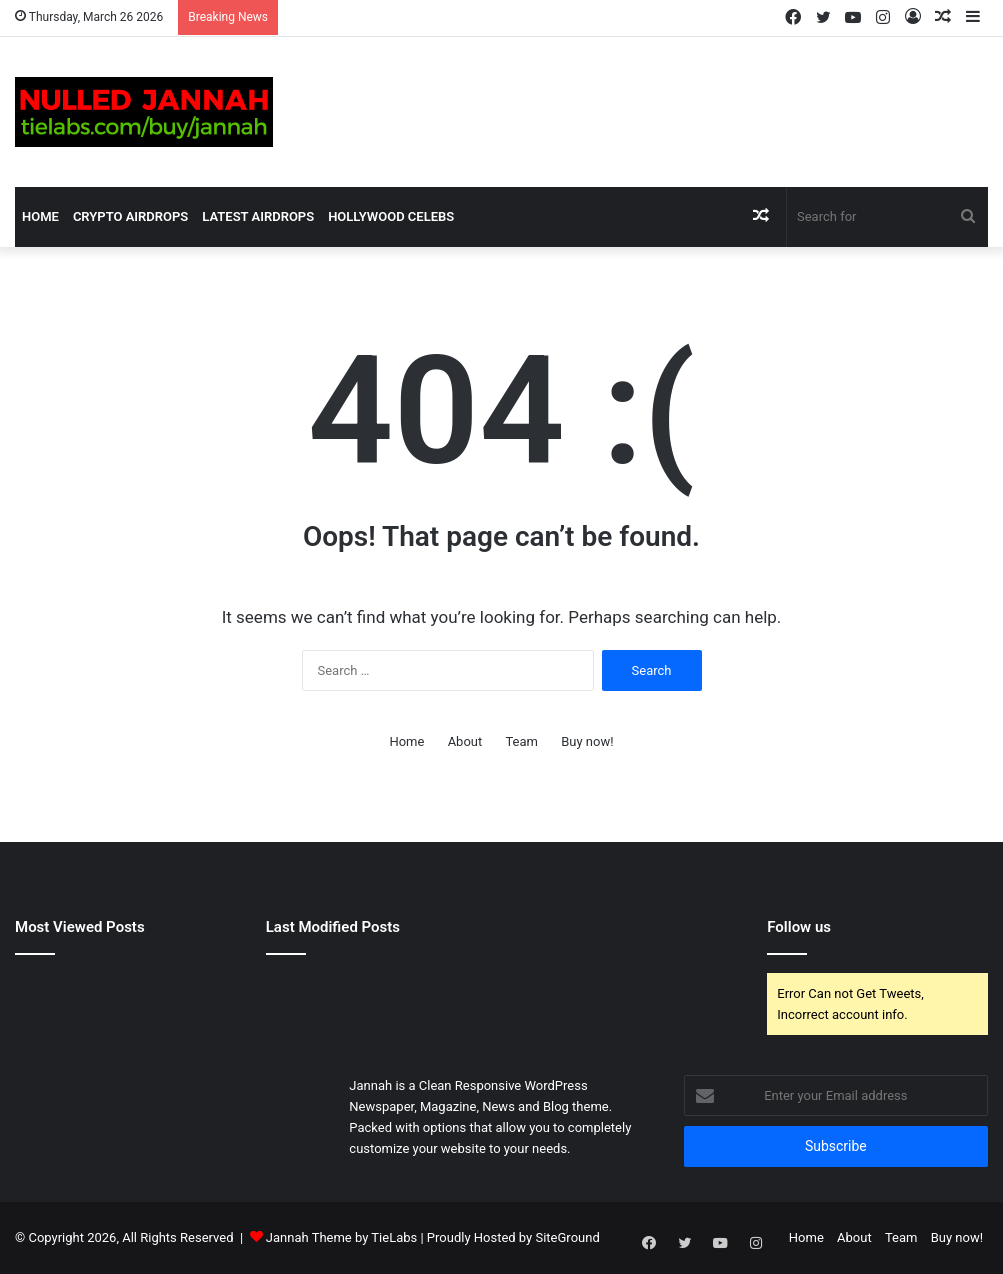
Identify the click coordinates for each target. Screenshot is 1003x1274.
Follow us (799, 927)
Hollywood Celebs (391, 216)
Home (40, 216)
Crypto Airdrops (130, 216)
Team (521, 741)
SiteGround (567, 1237)
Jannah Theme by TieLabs (341, 1237)
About (465, 741)
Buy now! (587, 741)
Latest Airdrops (258, 216)
